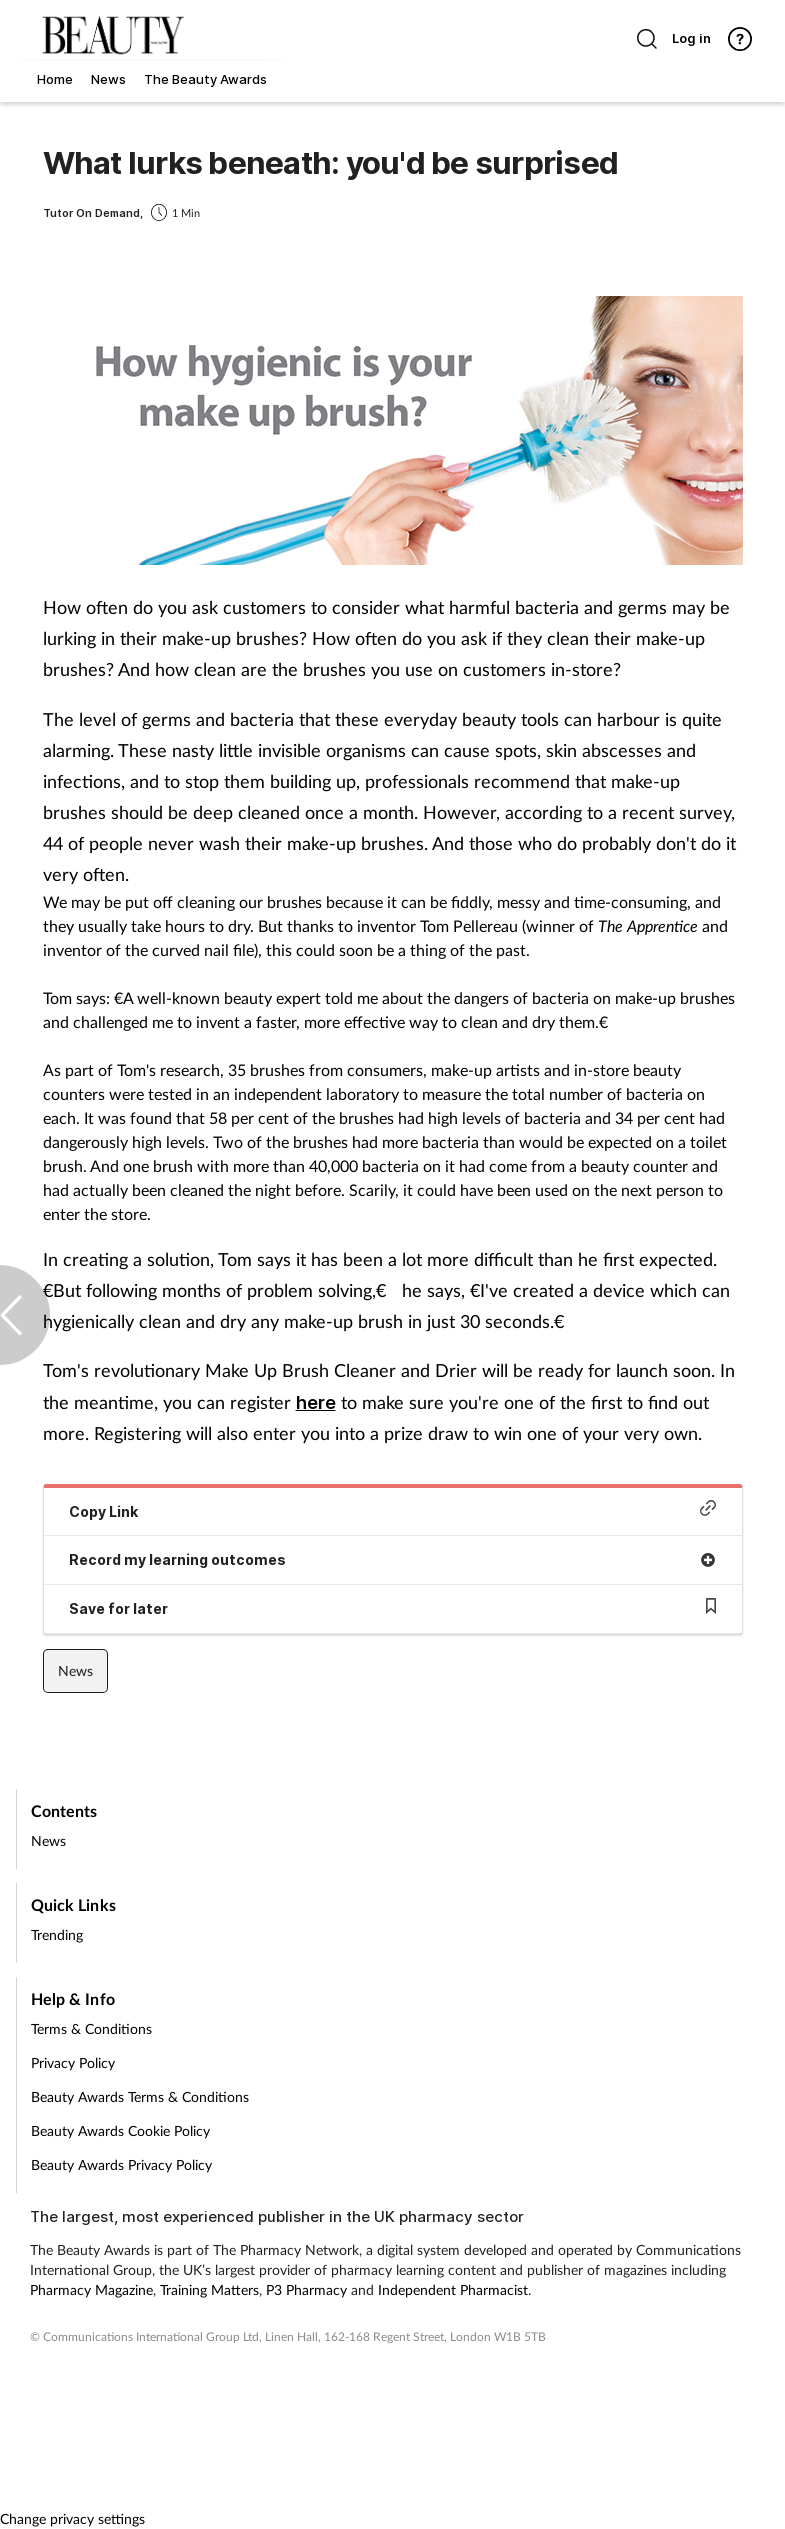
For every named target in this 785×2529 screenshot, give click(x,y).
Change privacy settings (72, 2518)
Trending (57, 1934)
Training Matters (209, 2289)
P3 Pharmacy (306, 2289)
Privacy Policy (73, 2062)
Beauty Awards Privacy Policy (121, 2164)
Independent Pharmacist (453, 2289)
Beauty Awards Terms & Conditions (140, 2096)
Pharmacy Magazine (91, 2289)
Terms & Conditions (91, 2028)
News (75, 1670)
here (316, 1402)
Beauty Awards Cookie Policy (120, 2130)
